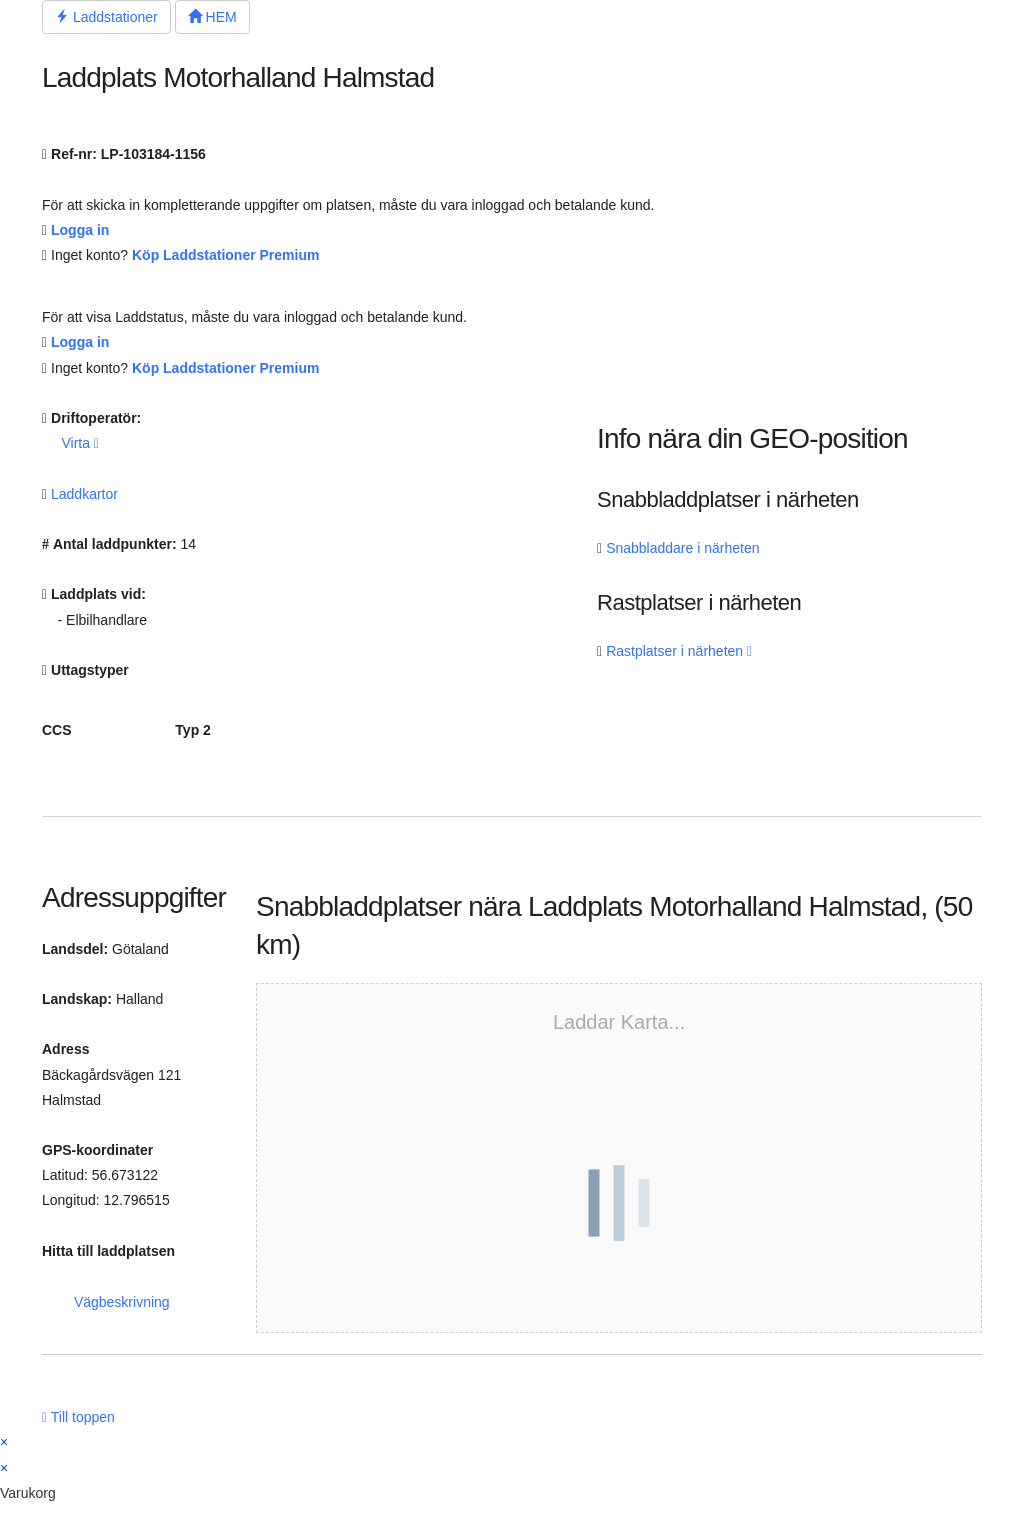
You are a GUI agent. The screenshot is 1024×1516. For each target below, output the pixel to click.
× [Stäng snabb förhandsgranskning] (4, 1442)
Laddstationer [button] (106, 17)
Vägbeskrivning (122, 1302)
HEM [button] (212, 17)
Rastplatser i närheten (679, 651)
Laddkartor (84, 494)
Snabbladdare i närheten (682, 548)
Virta (80, 443)
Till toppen (78, 1417)
